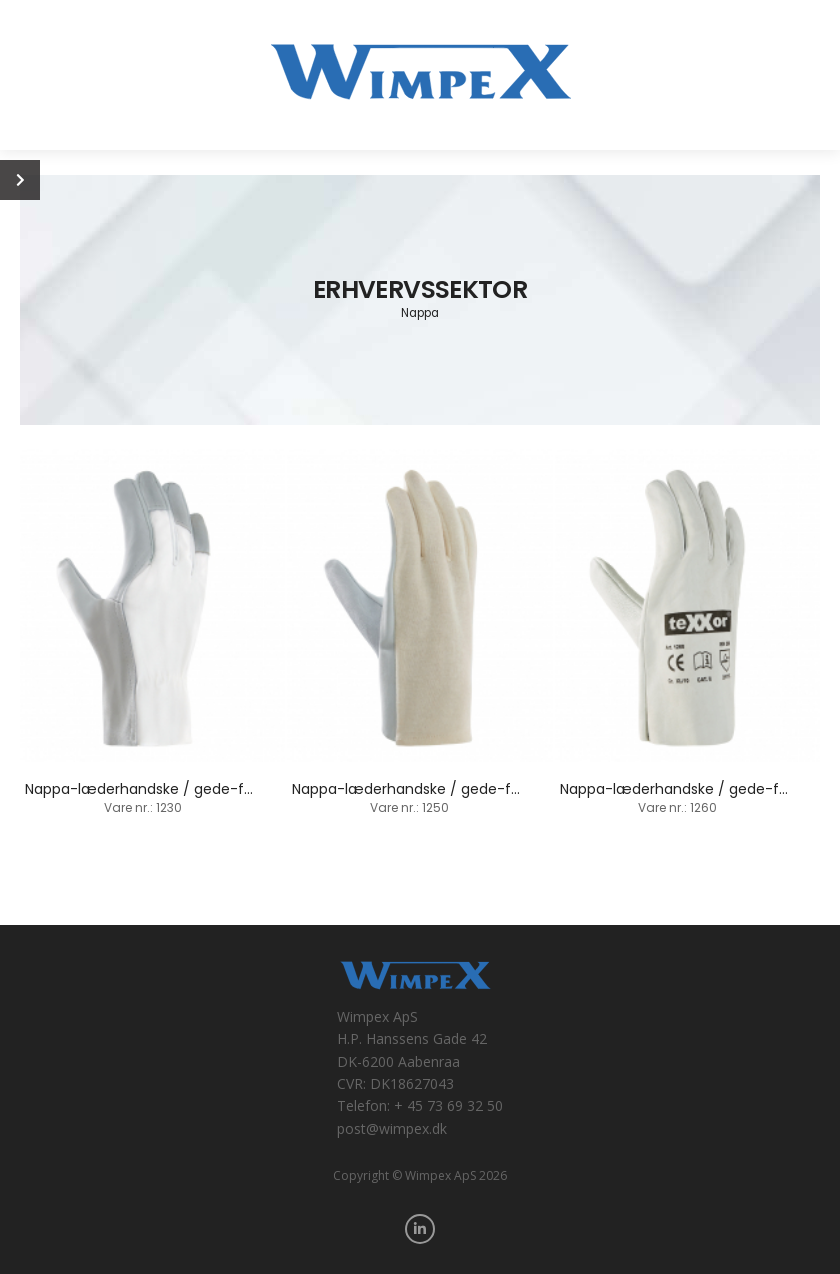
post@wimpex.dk (392, 1128)
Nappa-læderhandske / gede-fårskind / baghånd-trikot (487, 789)
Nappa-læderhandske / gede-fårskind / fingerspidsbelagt (227, 789)
